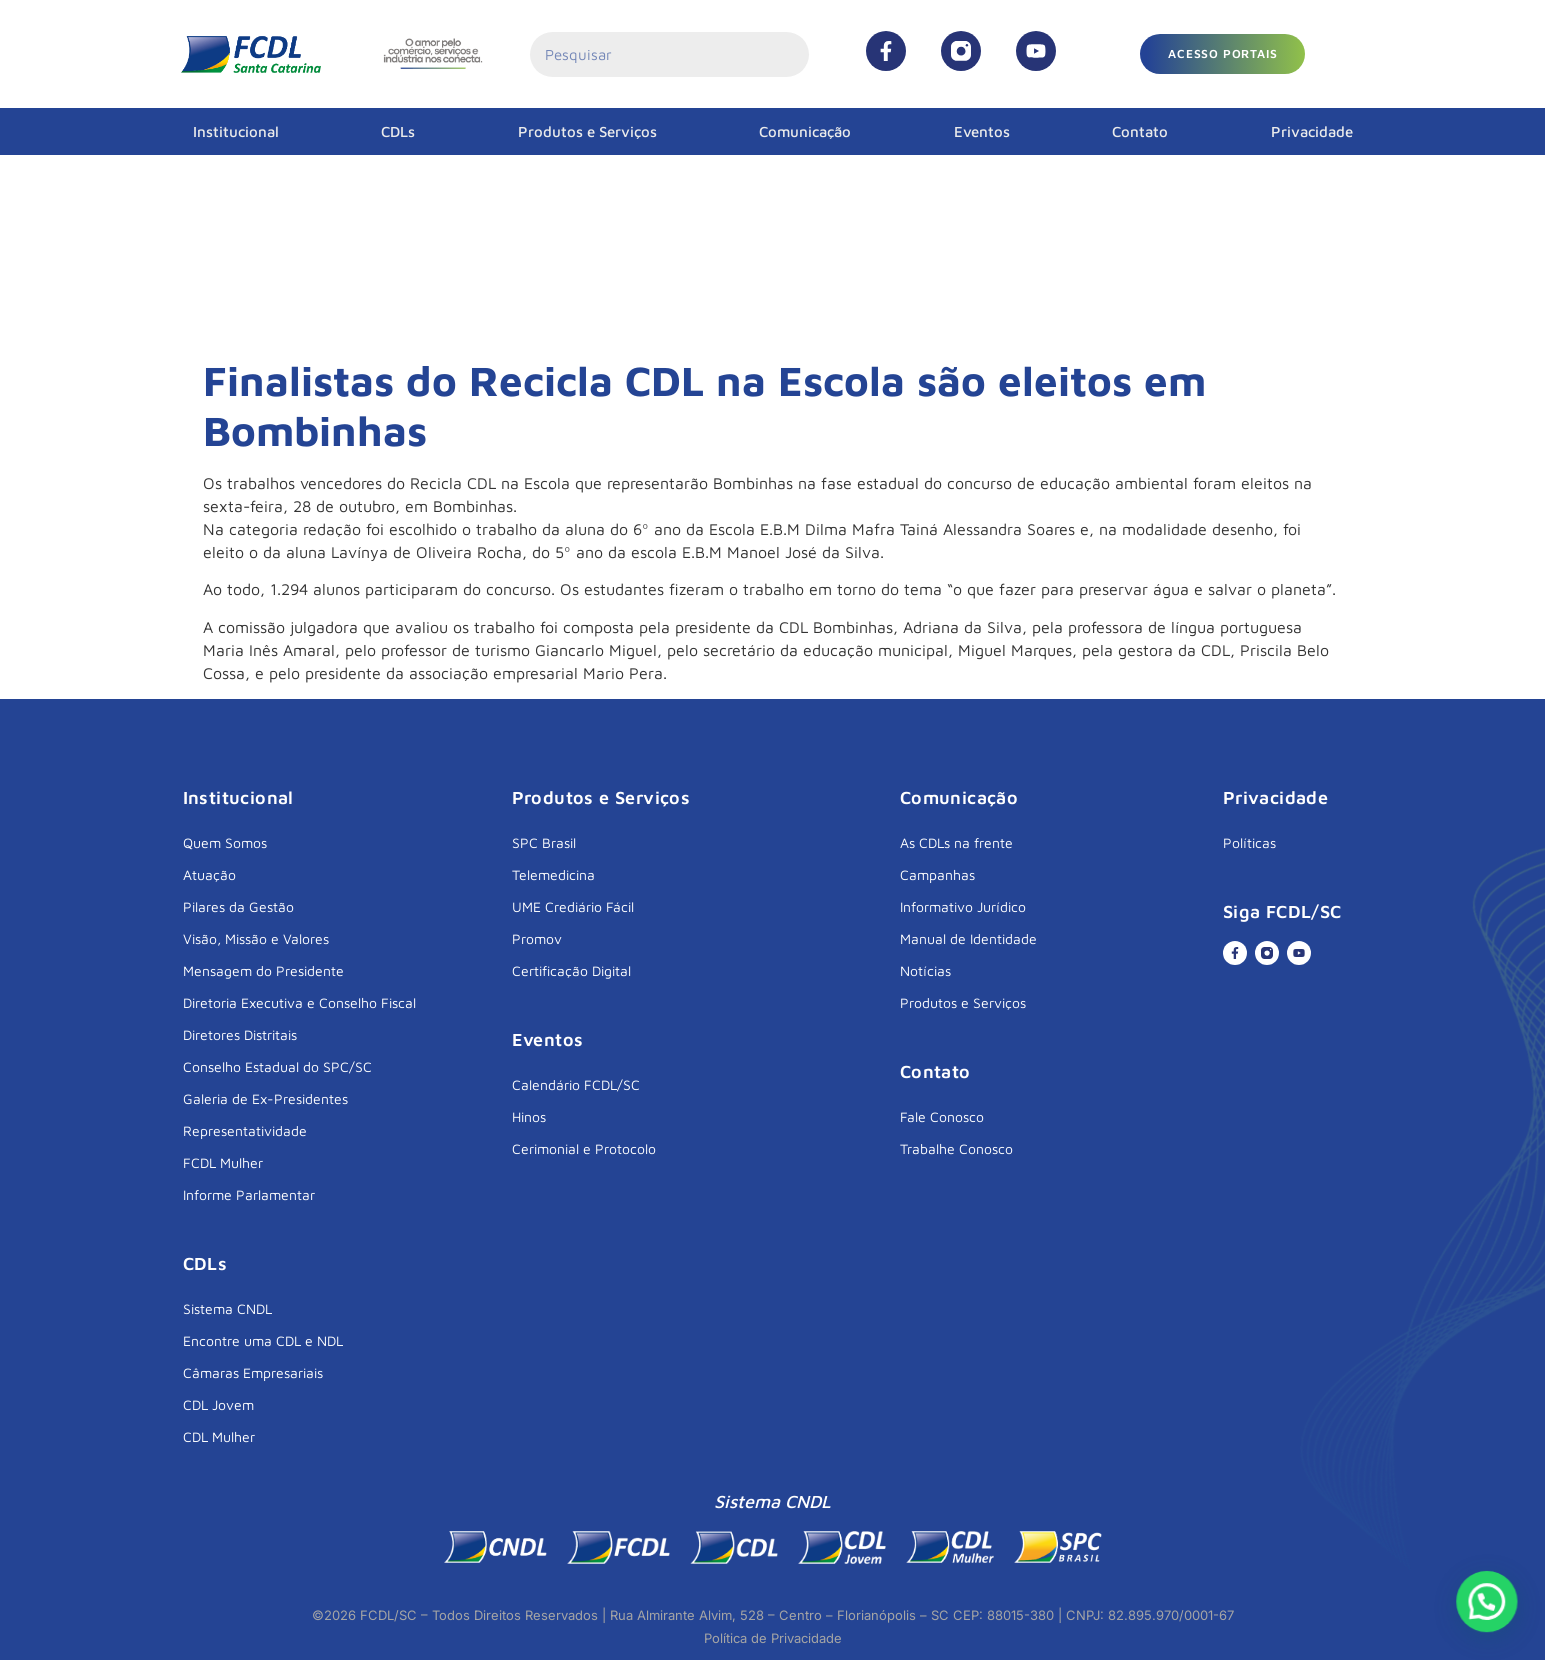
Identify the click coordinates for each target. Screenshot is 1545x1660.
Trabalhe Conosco (956, 1148)
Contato (1140, 131)
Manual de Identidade (968, 938)
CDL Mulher (219, 1436)
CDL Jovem (218, 1404)
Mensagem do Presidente (263, 970)
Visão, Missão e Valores (256, 938)
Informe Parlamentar (249, 1194)
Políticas (1249, 842)
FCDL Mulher (223, 1162)
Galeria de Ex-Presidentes (265, 1098)
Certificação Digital (571, 970)
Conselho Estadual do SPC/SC (277, 1066)
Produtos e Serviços (587, 131)
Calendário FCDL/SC (576, 1084)
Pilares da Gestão (238, 906)
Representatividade (245, 1130)
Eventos (982, 131)
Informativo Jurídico (963, 906)
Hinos (529, 1116)
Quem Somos (225, 842)
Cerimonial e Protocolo (584, 1148)
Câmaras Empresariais (253, 1372)
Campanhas (937, 874)
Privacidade (1312, 131)
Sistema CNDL (227, 1308)
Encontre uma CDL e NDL (263, 1340)
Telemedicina (553, 874)
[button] (1222, 54)
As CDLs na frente (956, 842)
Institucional (236, 131)
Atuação (209, 874)
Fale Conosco (942, 1116)
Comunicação (805, 131)
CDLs (398, 131)
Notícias (925, 970)
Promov (537, 938)
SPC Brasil (544, 842)
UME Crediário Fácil (573, 906)
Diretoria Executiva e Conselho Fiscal (299, 1002)
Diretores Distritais (240, 1034)
